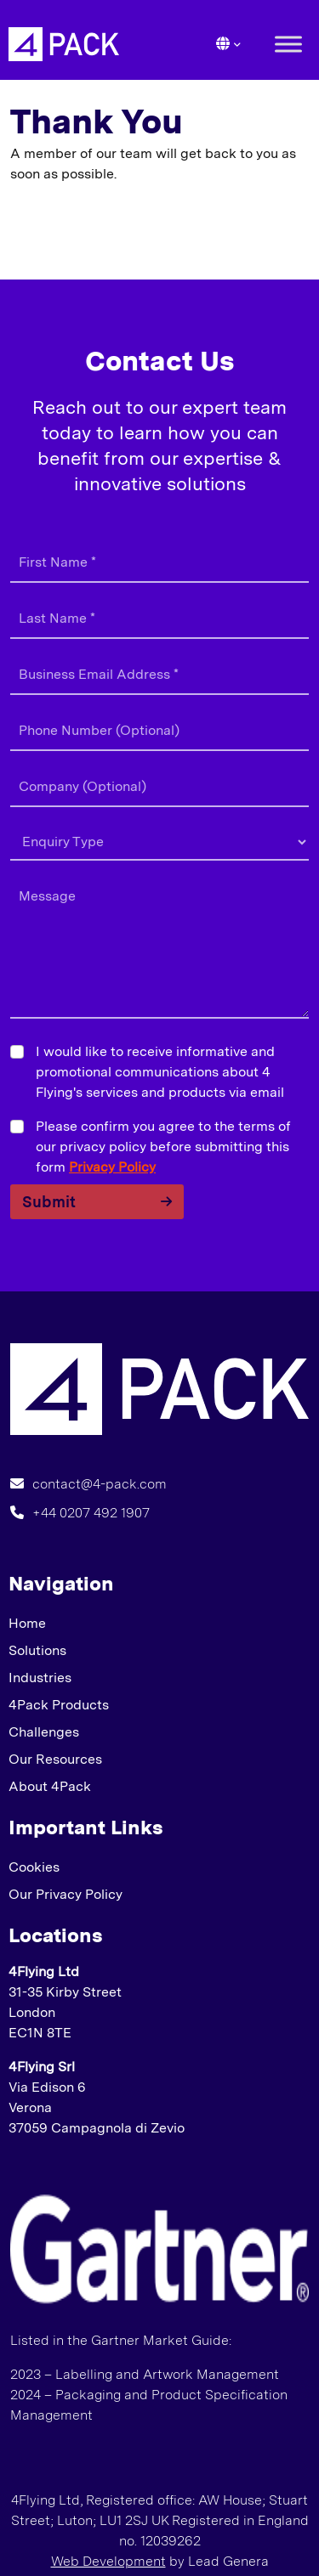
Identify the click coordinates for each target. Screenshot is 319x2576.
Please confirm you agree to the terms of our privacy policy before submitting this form (163, 1146)
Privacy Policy (112, 1167)
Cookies (34, 1867)
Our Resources (55, 1759)
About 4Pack (50, 1786)
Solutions (37, 1650)
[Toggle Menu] (288, 44)
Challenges (44, 1732)
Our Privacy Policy (65, 1894)
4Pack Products (59, 1705)
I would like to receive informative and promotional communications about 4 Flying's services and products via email (160, 1071)
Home (27, 1623)
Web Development (108, 2561)
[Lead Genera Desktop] (64, 43)
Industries (40, 1677)
